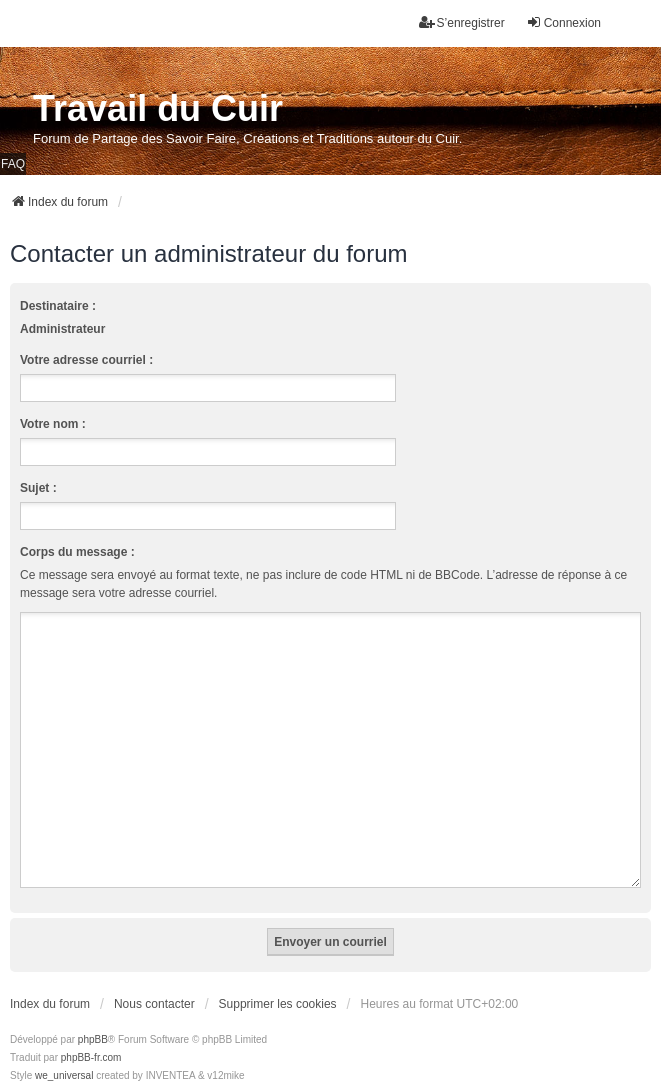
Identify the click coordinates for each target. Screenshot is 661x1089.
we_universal (64, 1051)
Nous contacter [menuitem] (154, 980)
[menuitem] (41, 1070)
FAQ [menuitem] (13, 164)
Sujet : (38, 488)
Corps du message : (77, 552)
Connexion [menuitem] (563, 22)
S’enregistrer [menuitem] (462, 22)
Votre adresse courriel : (86, 360)
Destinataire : (58, 306)
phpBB (93, 1015)
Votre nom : (53, 424)
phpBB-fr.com (91, 1033)
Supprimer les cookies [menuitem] (278, 980)
